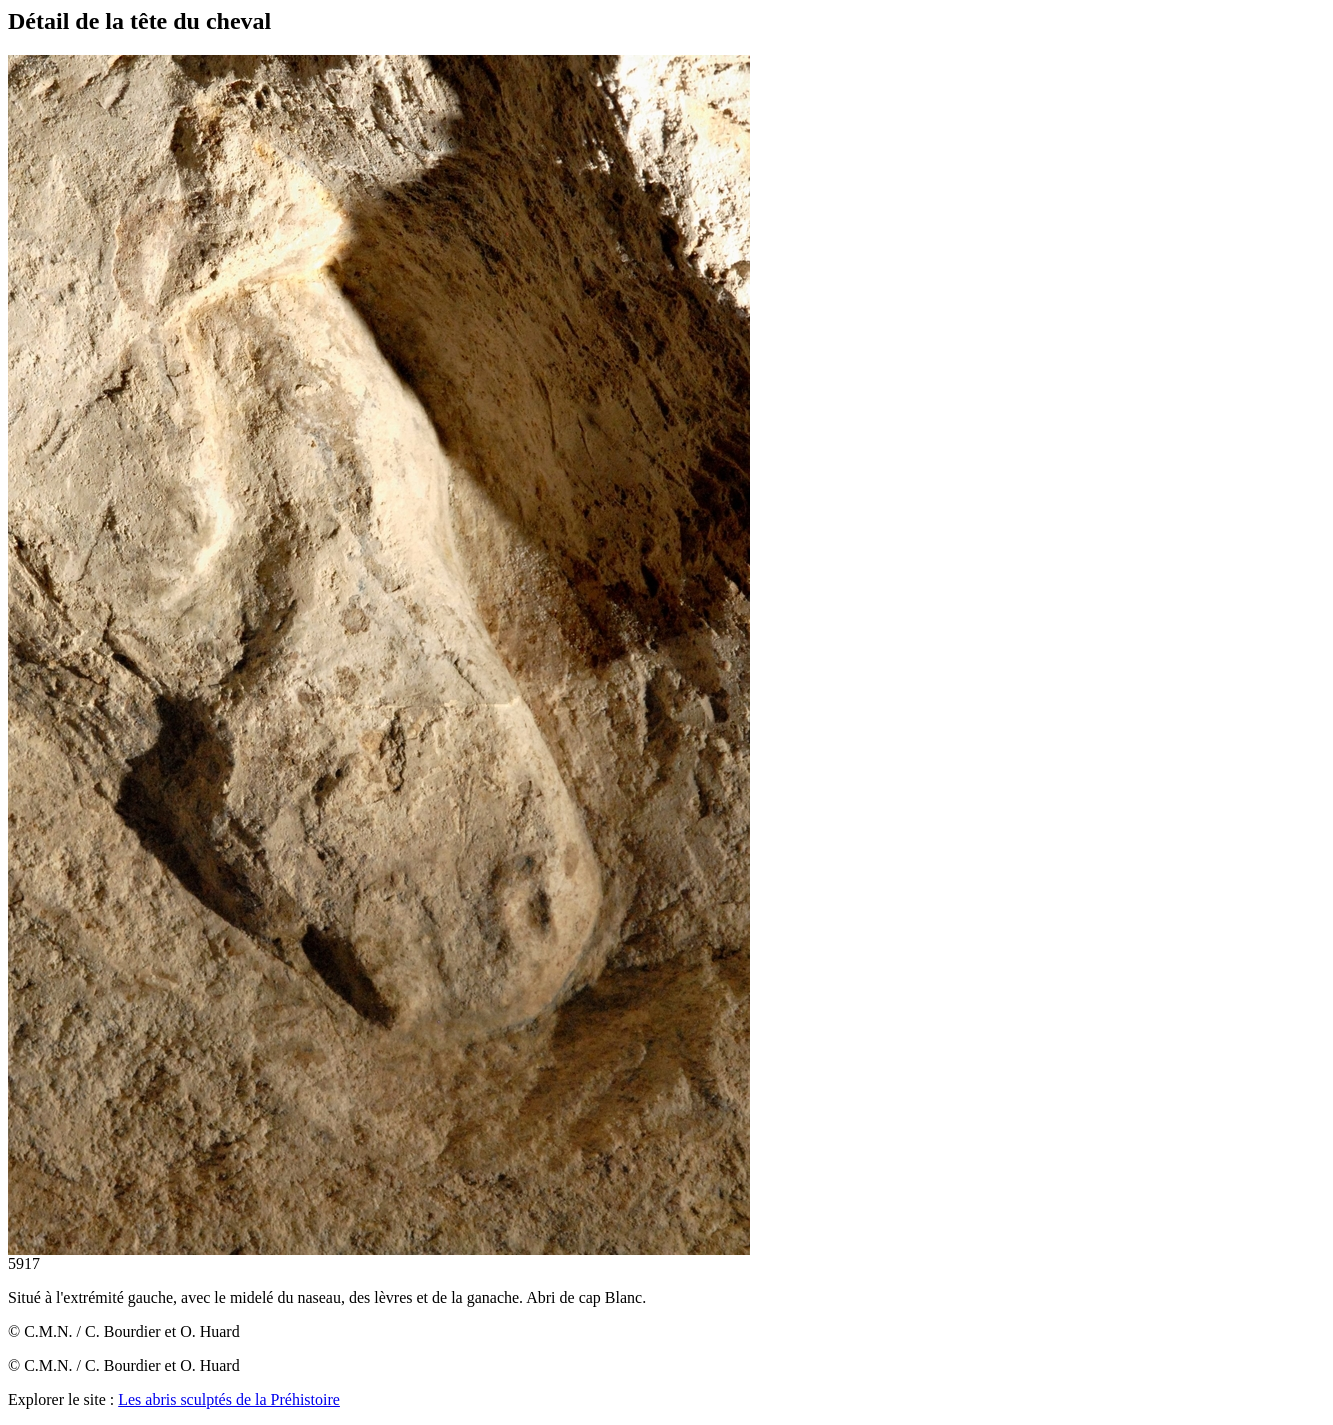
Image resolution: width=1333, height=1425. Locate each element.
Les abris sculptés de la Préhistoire (229, 1399)
